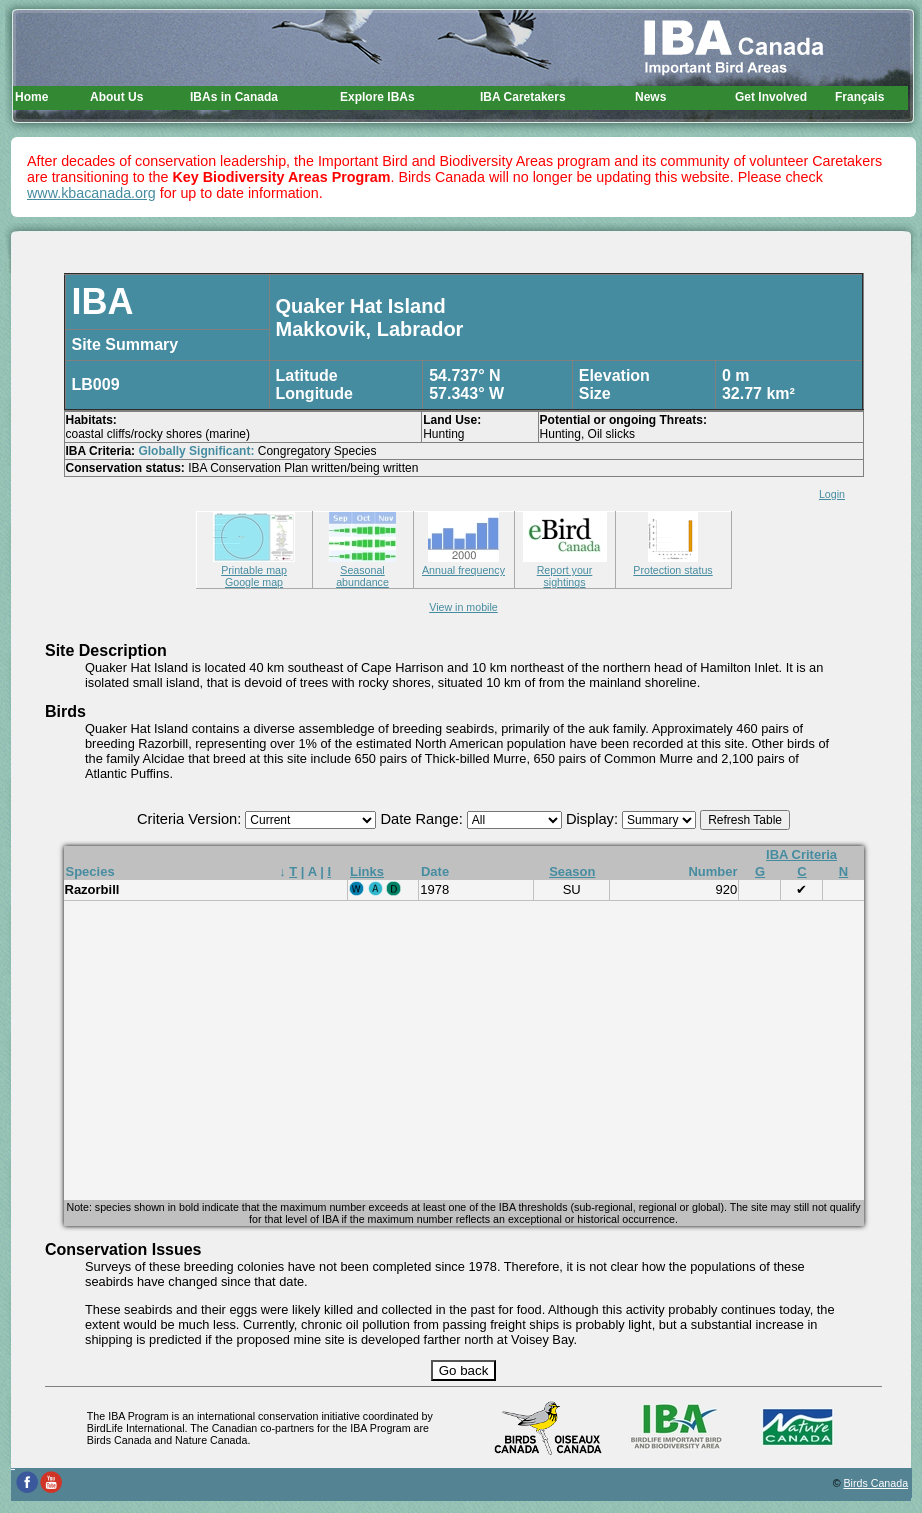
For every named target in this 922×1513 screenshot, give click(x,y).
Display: (594, 819)
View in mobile (463, 607)
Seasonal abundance (362, 570)
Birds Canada (876, 1483)
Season (572, 871)
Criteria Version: (191, 819)
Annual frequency (463, 564)
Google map (254, 582)
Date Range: (423, 819)
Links (367, 871)
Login (832, 494)
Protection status (672, 564)
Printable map (254, 564)
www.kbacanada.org (91, 193)
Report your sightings (565, 570)
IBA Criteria (801, 854)
